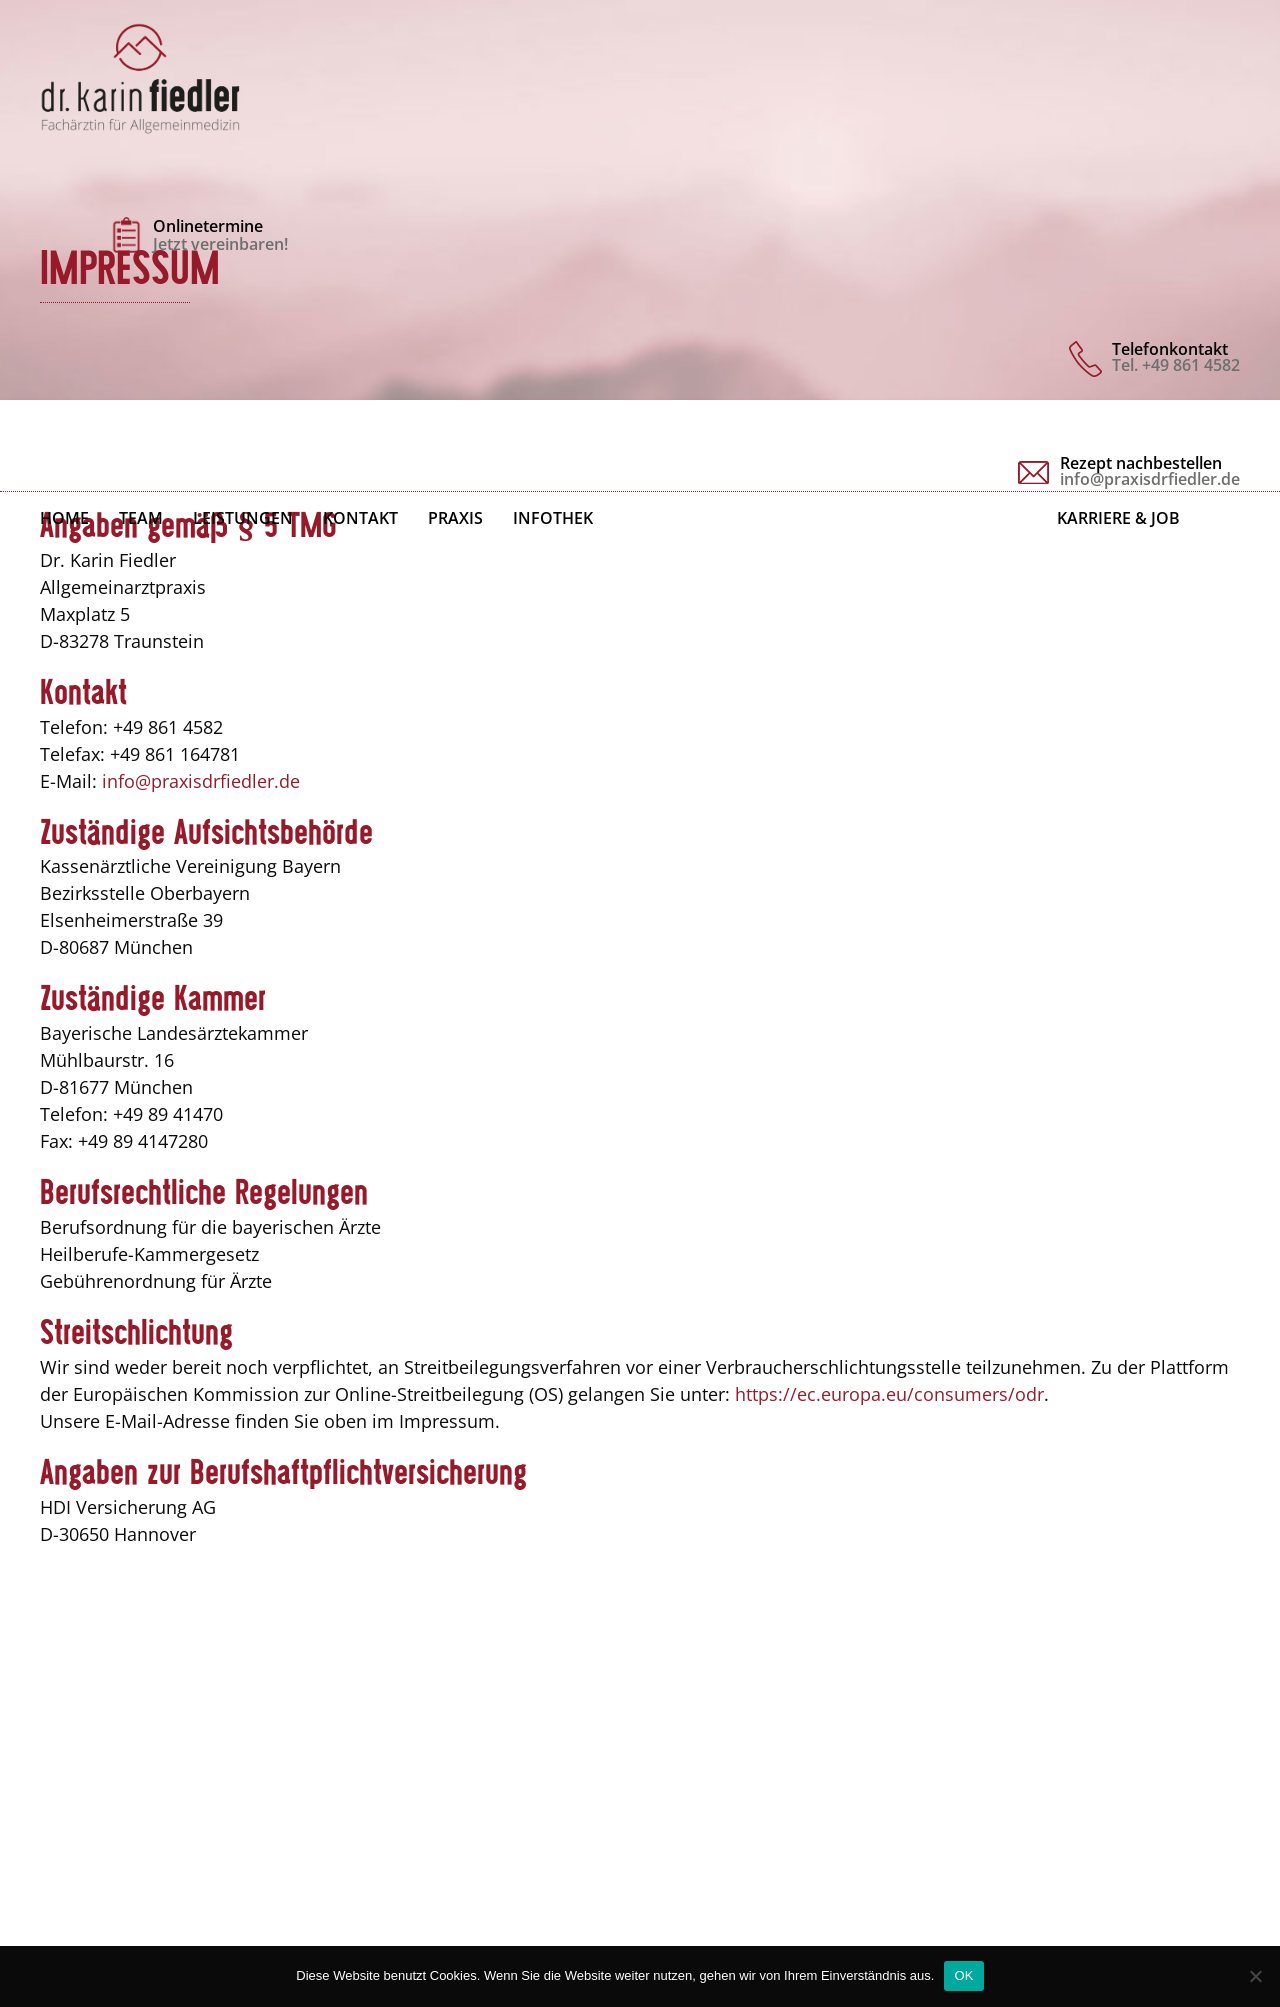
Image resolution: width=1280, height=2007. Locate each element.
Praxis (455, 518)
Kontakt (360, 518)
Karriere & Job (1118, 518)
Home (64, 518)
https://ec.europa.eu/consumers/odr (889, 1394)
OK (963, 1975)
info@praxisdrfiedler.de (201, 781)
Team (141, 518)
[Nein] (1255, 1976)
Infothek (553, 518)
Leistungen (243, 518)
